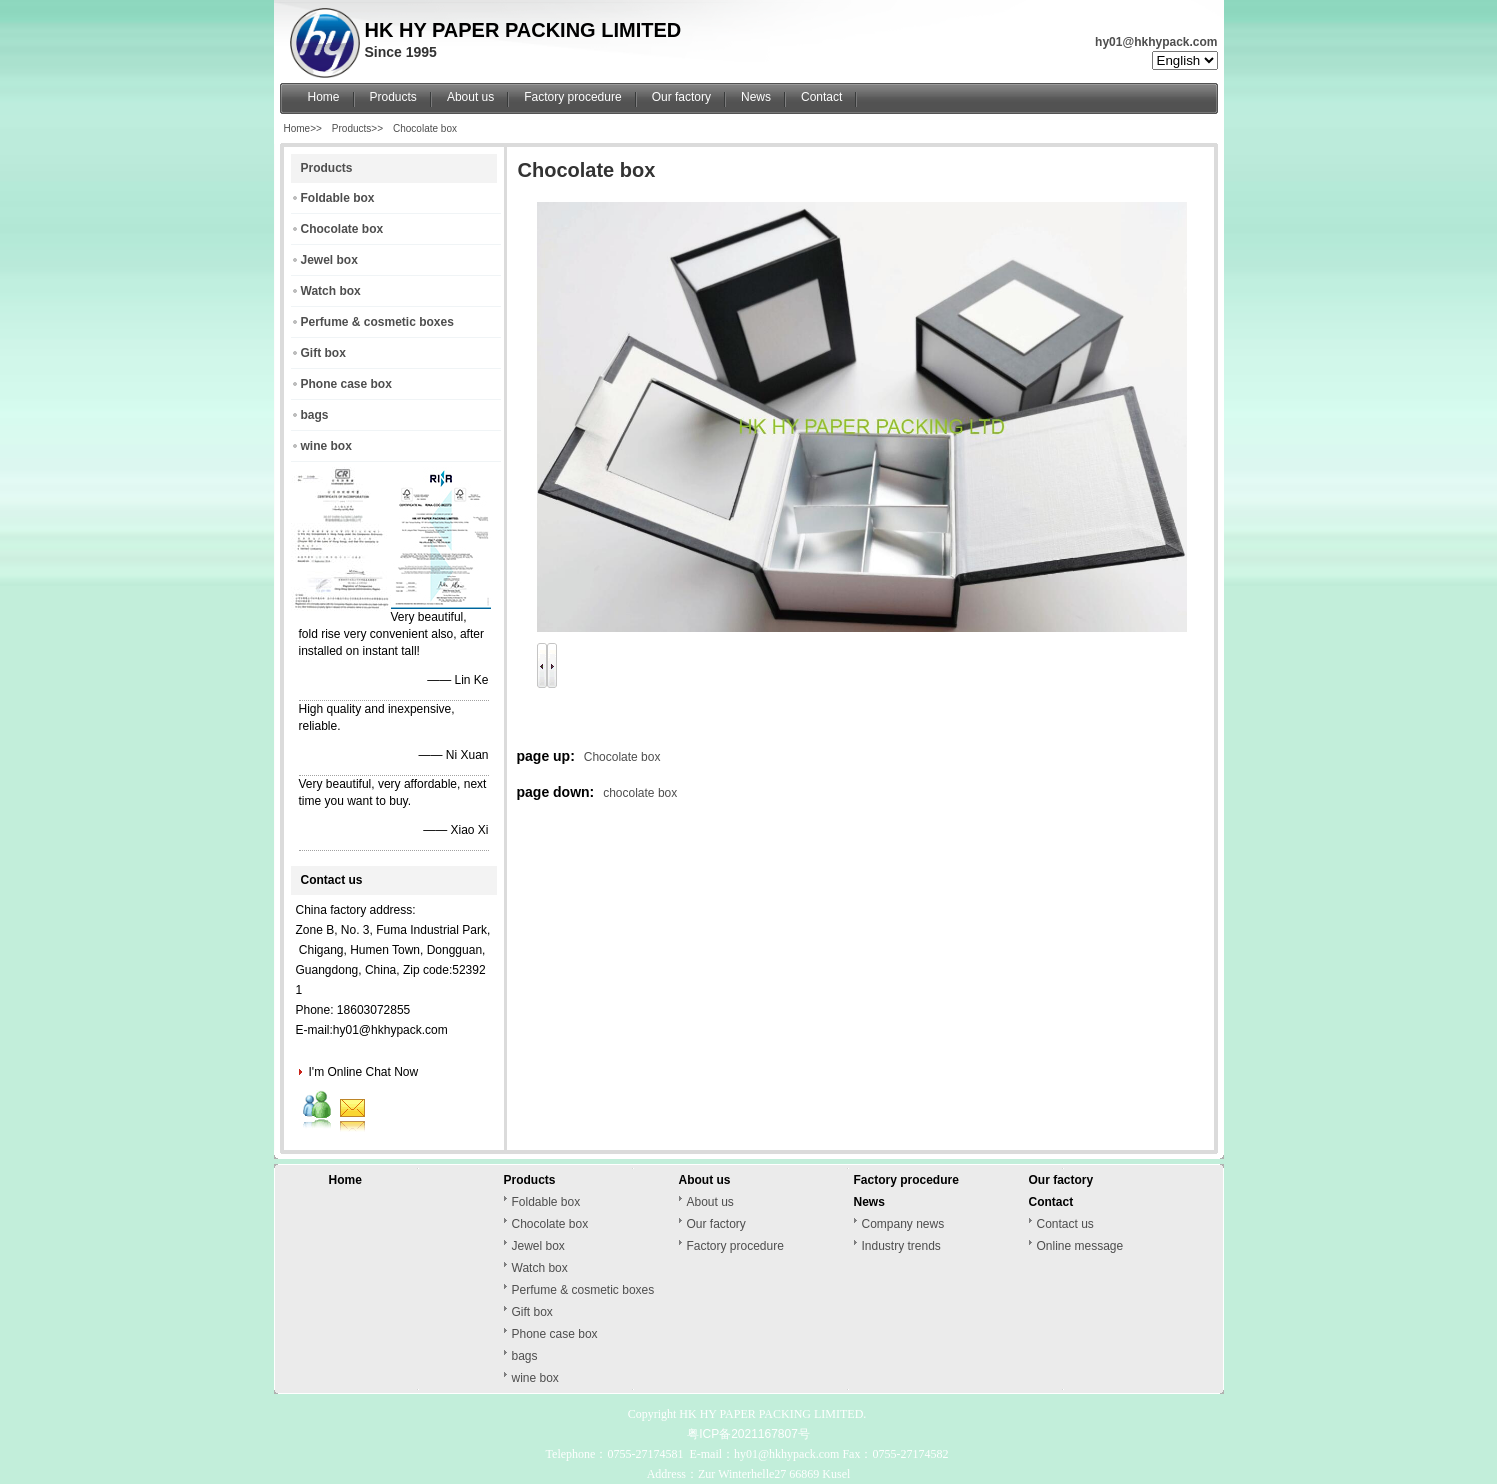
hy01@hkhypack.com (1156, 42)
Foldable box (338, 198)
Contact (821, 97)
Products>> (357, 128)
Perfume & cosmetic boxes (377, 322)
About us (470, 97)
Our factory (681, 97)
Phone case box (346, 384)
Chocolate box (425, 128)
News (756, 97)
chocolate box (640, 793)
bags (315, 415)
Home (324, 97)
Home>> (303, 128)
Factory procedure (572, 97)
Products (393, 97)
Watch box (331, 291)
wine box (326, 446)
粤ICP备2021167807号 (748, 1434)
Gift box (323, 353)
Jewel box (329, 260)
